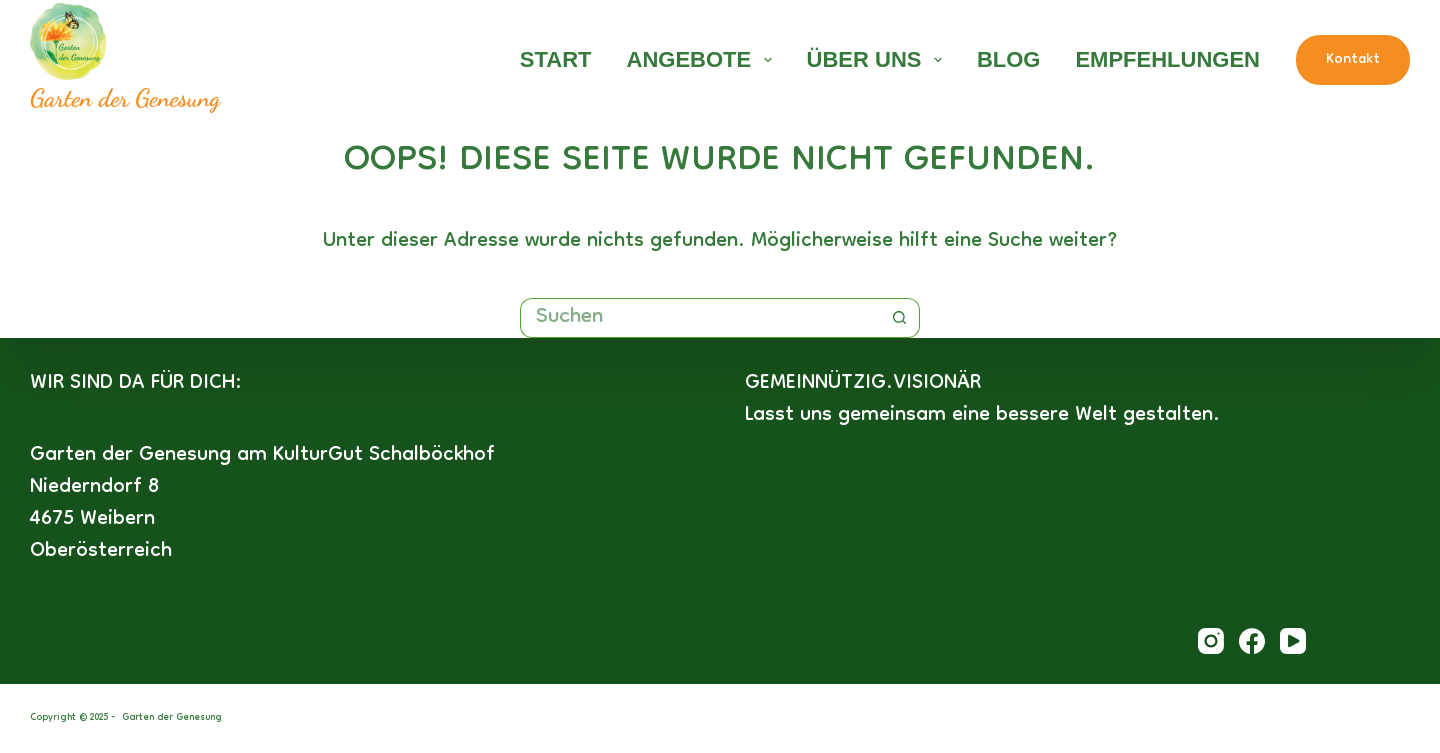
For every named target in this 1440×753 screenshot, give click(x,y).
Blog (1009, 59)
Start (556, 59)
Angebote (703, 59)
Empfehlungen (1167, 59)
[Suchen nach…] (700, 318)
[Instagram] (1211, 641)
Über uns (878, 59)
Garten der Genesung (125, 98)
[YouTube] (1293, 641)
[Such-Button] (900, 318)
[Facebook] (1252, 641)
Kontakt (1353, 60)
